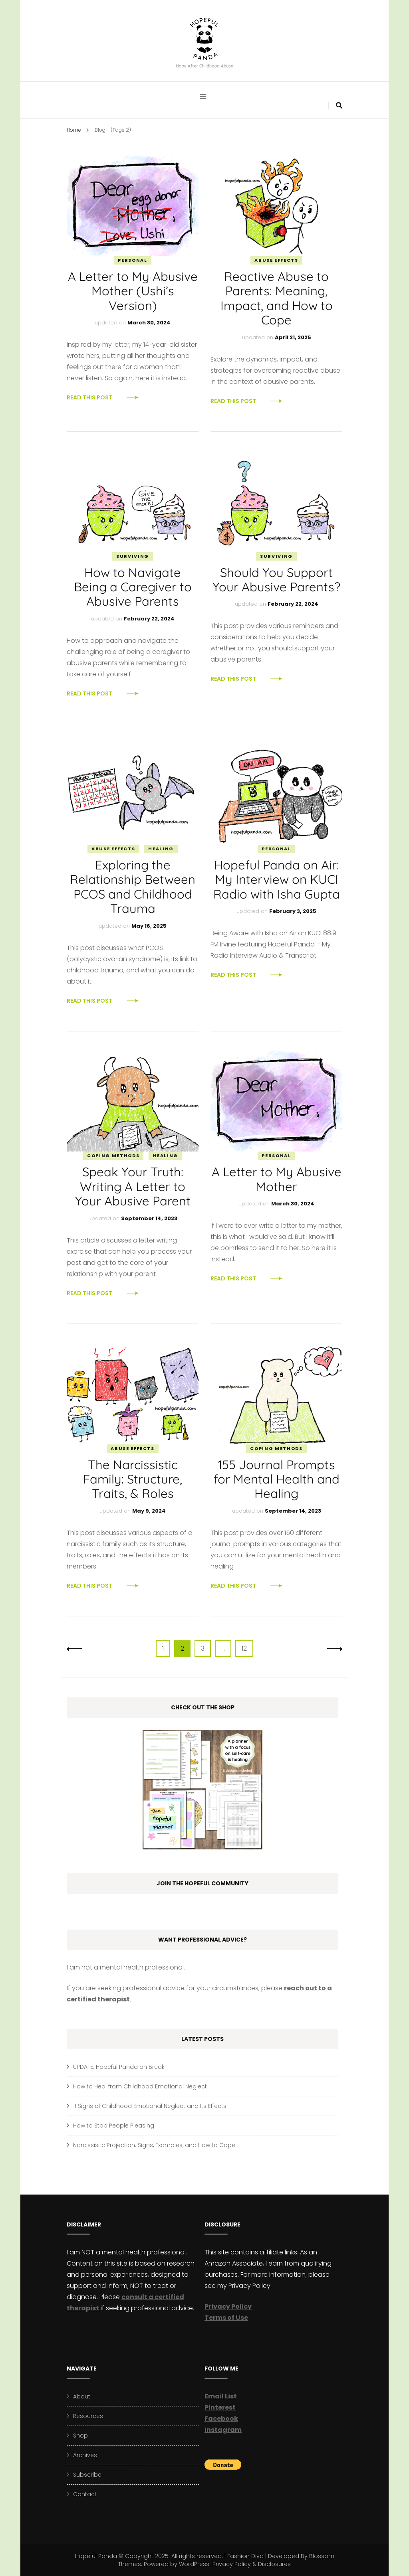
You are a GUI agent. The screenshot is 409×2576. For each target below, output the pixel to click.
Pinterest (220, 2407)
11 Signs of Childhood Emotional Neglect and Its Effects (149, 2106)
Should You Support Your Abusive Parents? (276, 580)
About (81, 2396)
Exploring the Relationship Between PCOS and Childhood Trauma (132, 886)
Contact (85, 2494)
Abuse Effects (276, 260)
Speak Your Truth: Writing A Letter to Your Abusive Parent (133, 1186)
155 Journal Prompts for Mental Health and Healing (277, 1479)
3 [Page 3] (206, 1648)
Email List (220, 2396)
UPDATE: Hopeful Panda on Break (119, 2067)
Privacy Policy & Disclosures (251, 2564)
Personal (132, 260)
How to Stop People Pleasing (113, 2126)
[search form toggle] (339, 105)
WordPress (194, 2564)
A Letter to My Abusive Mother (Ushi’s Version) (133, 291)
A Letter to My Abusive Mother (276, 1179)
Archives (85, 2455)
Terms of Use (226, 2317)
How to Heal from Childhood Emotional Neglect (140, 2086)
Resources (88, 2416)
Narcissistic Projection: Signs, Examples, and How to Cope (154, 2145)
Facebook (221, 2418)
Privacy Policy (228, 2306)
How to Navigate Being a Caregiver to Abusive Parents (133, 587)
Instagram (223, 2429)
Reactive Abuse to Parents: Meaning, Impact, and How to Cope (276, 298)
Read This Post (89, 397)
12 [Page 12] (247, 1648)
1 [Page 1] (166, 1648)
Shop (80, 2436)
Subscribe (87, 2475)
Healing (161, 848)
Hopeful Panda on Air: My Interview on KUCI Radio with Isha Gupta (276, 879)
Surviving (132, 556)
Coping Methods (113, 1155)
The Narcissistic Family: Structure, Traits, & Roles (132, 1479)
